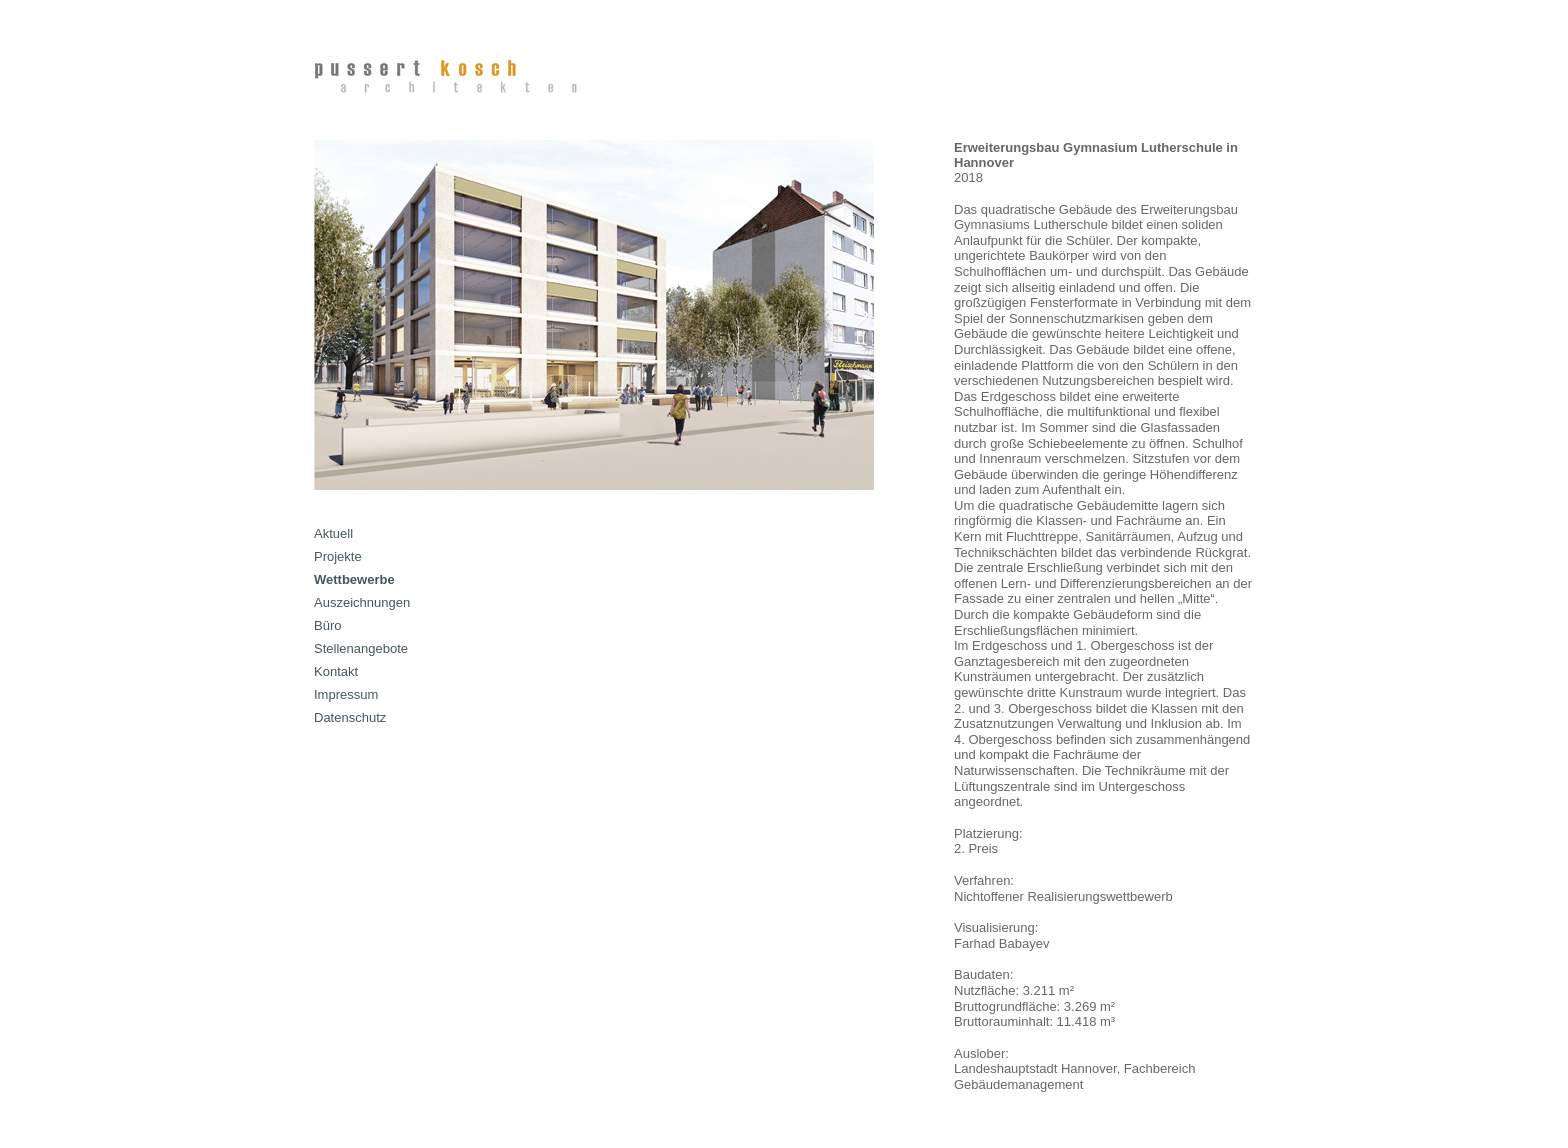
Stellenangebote (361, 648)
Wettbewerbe (354, 579)
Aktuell (333, 533)
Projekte (338, 556)
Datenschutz (350, 717)
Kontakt (336, 671)
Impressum (346, 694)
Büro (327, 625)
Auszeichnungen (362, 602)
